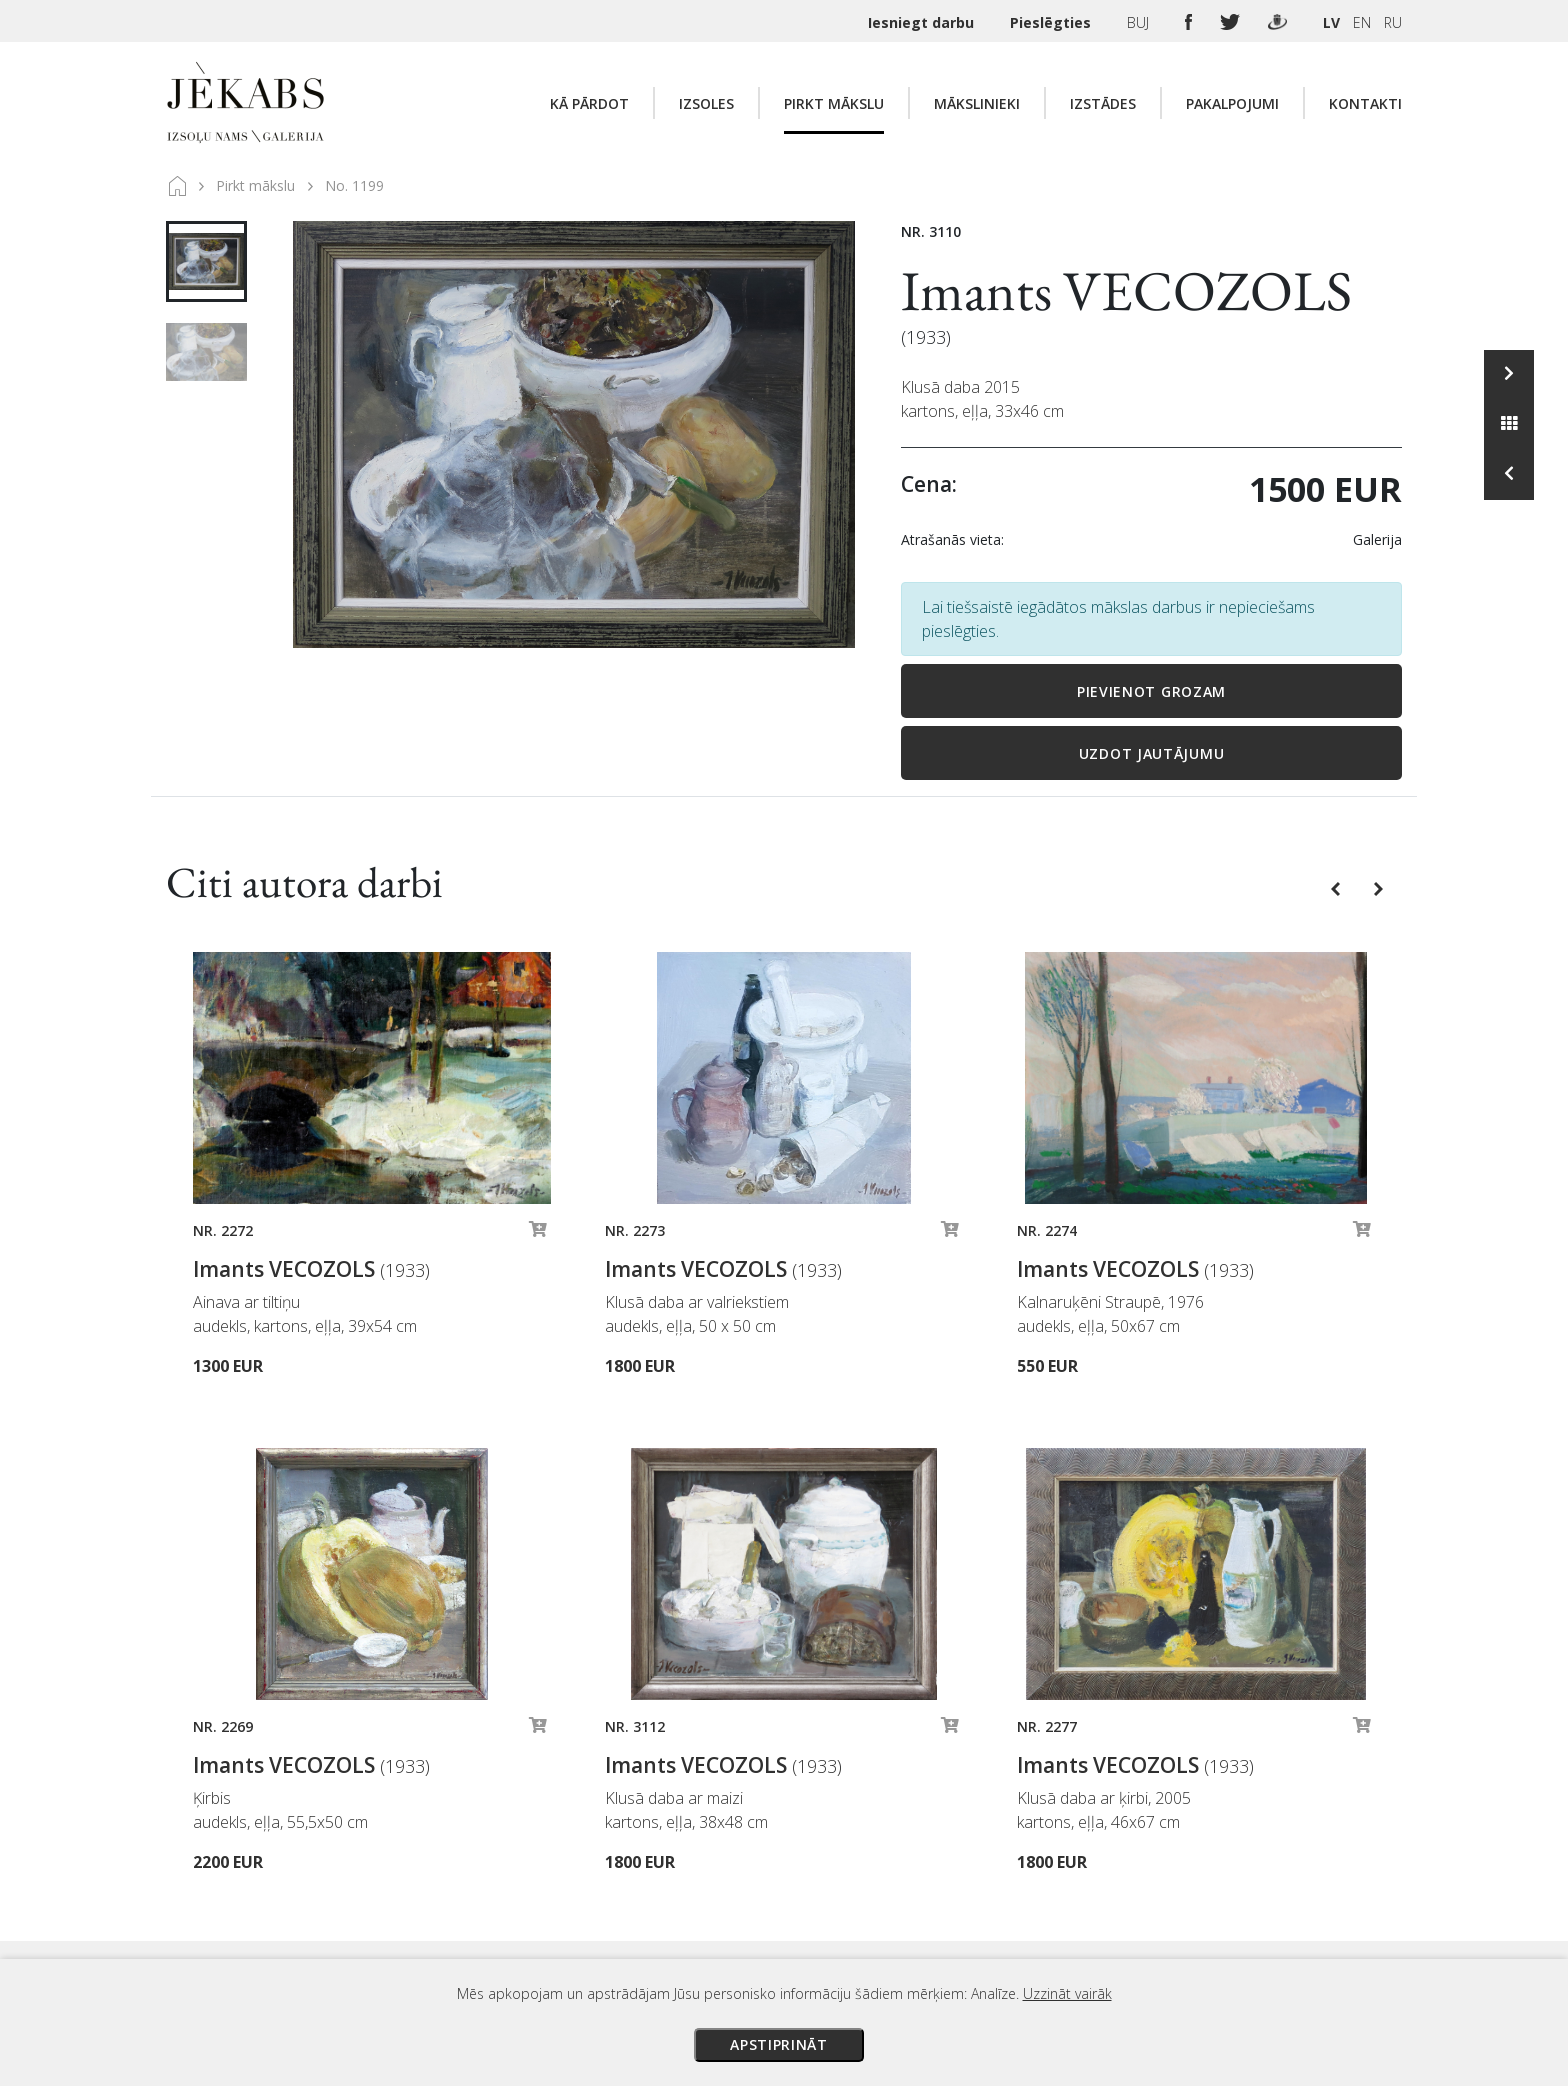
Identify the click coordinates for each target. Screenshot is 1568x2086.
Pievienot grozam (1151, 691)
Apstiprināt (779, 2044)
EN (1362, 22)
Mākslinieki (977, 103)
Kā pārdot (589, 103)
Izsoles (706, 103)
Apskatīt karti (461, 1825)
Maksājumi (943, 1804)
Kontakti (1365, 103)
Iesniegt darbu (923, 22)
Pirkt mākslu (834, 103)
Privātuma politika (967, 1888)
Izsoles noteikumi (966, 1776)
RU (1393, 22)
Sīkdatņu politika (961, 1916)
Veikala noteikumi (965, 1860)
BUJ (1140, 22)
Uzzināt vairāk (1067, 1993)
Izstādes (1103, 103)
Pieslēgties (1052, 22)
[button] (1337, 887)
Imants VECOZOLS (1126, 290)
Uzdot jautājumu (1152, 753)
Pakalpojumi (1232, 103)
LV (1331, 22)
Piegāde (933, 1832)
